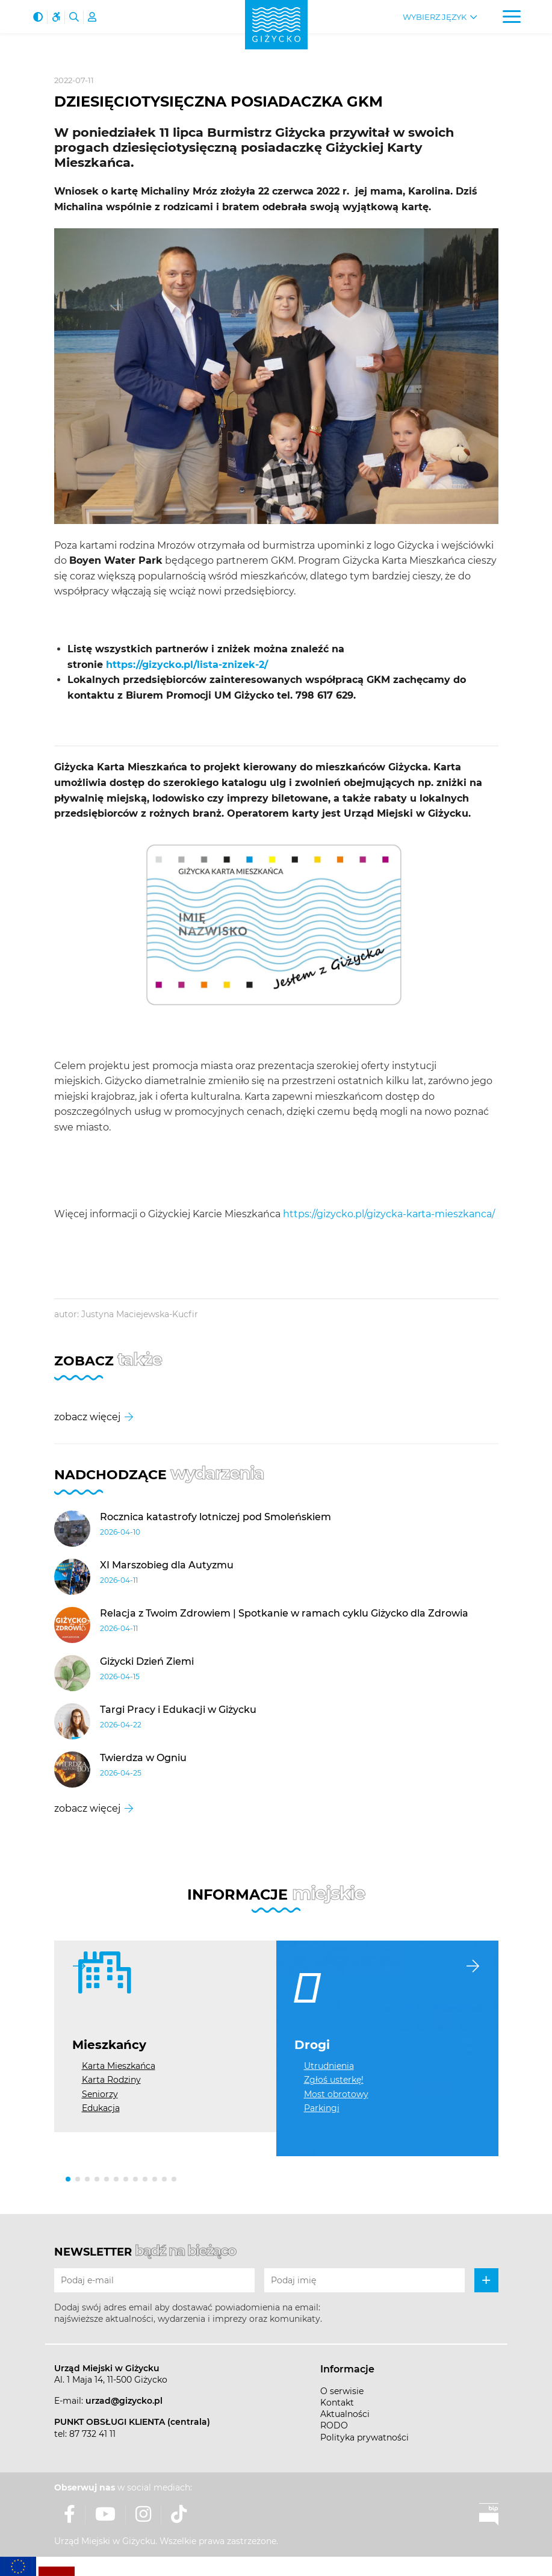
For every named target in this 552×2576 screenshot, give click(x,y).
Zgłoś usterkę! (334, 2079)
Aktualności (345, 2414)
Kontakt (337, 2402)
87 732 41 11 (92, 2433)
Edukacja (101, 2108)
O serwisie (342, 2391)
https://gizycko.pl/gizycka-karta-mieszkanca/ (389, 1214)
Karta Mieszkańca (118, 2065)
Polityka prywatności (364, 2437)
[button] (68, 2179)
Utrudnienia (329, 2065)
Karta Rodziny (111, 2079)
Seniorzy (100, 2094)
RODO (334, 2425)
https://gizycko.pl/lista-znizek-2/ (187, 664)
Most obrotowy (336, 2094)
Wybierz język (435, 17)
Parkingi (322, 2108)
